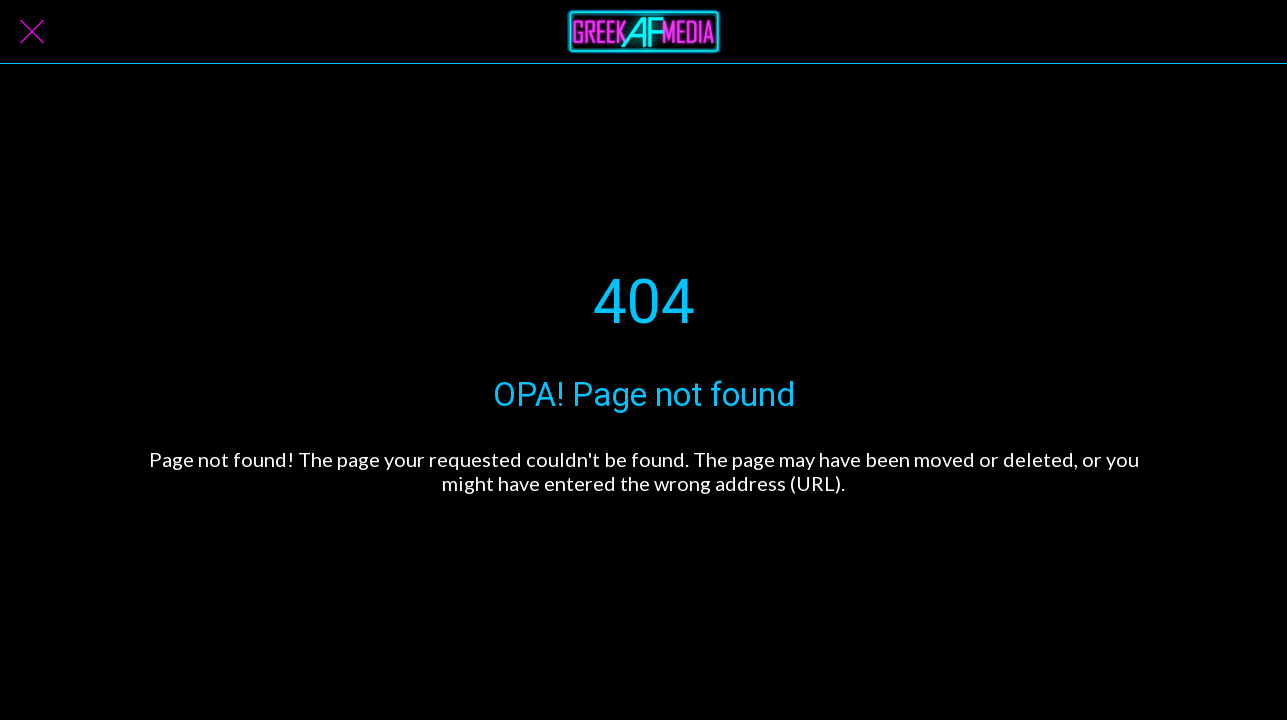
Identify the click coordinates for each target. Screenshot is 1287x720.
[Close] (32, 32)
